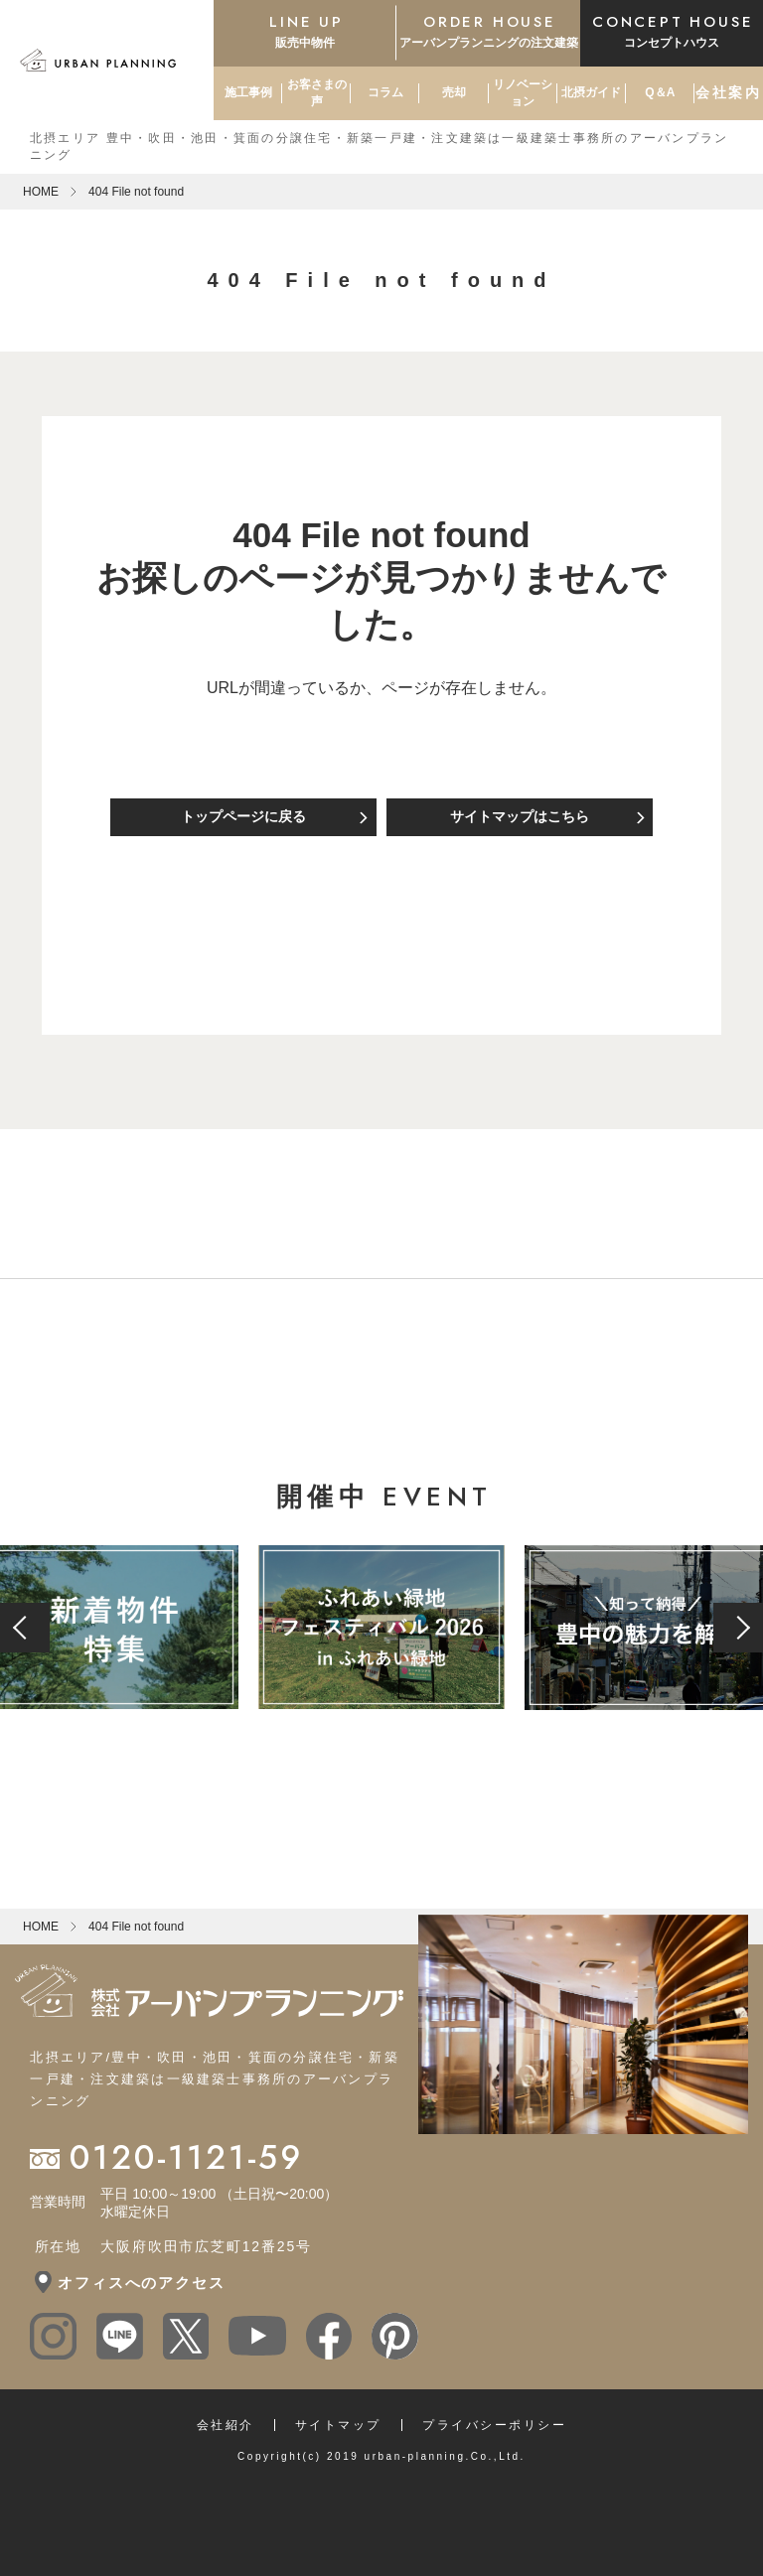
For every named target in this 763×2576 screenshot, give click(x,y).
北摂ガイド (591, 92)
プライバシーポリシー (494, 2425)
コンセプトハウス (671, 30)
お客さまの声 (317, 92)
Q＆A (660, 92)
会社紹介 (225, 2425)
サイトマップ (338, 2425)
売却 (454, 92)
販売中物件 (305, 30)
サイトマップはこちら (519, 816)
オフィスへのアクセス (141, 2282)
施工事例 (248, 92)
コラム (385, 92)
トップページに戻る (243, 816)
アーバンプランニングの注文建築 (487, 30)
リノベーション (522, 92)
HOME (41, 192)
